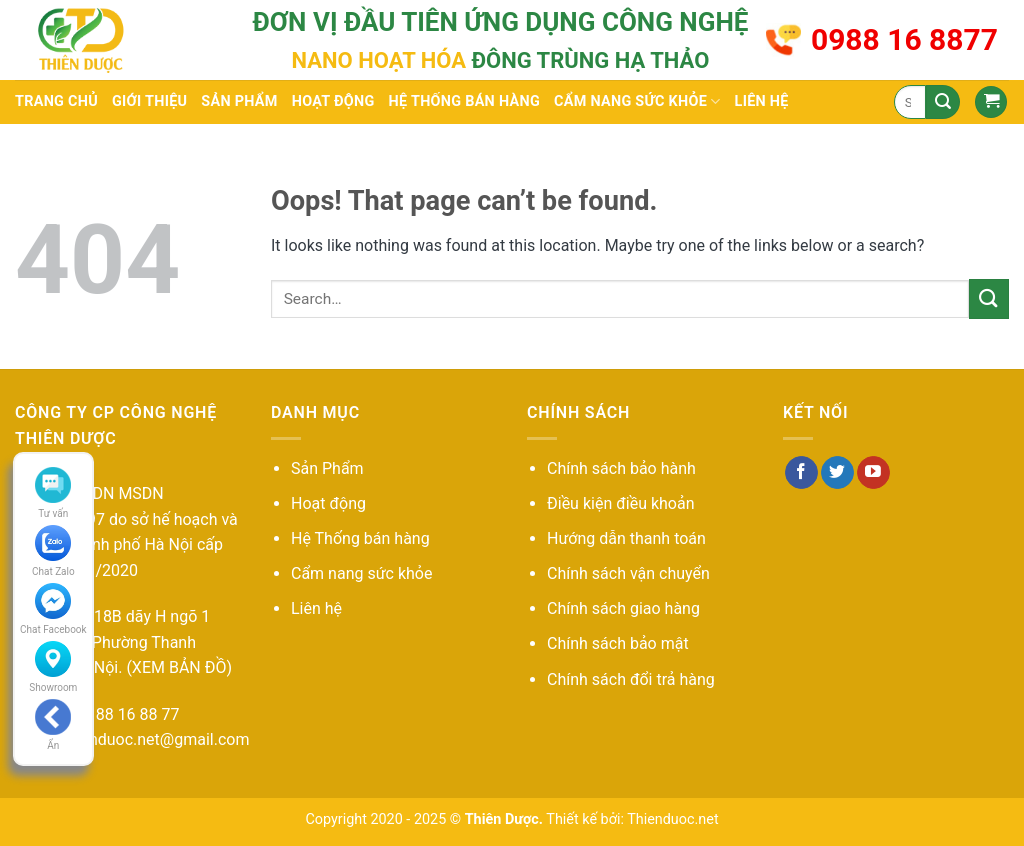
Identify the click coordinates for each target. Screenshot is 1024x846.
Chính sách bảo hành (621, 468)
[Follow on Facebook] (801, 473)
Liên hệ (762, 101)
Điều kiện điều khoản (621, 503)
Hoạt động (333, 101)
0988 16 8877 (904, 39)
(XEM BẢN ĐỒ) (179, 667)
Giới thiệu (149, 101)
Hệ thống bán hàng (464, 101)
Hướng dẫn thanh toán (626, 538)
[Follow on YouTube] (873, 473)
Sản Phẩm (327, 468)
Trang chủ (56, 101)
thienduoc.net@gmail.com (155, 739)
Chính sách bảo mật (618, 643)
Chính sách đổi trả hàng (631, 679)
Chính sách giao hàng (623, 608)
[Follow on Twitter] (837, 473)
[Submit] (943, 102)
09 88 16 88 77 (127, 714)
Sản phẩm (239, 101)
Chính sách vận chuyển (628, 573)
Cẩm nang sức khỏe (637, 101)
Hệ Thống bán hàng (360, 538)
